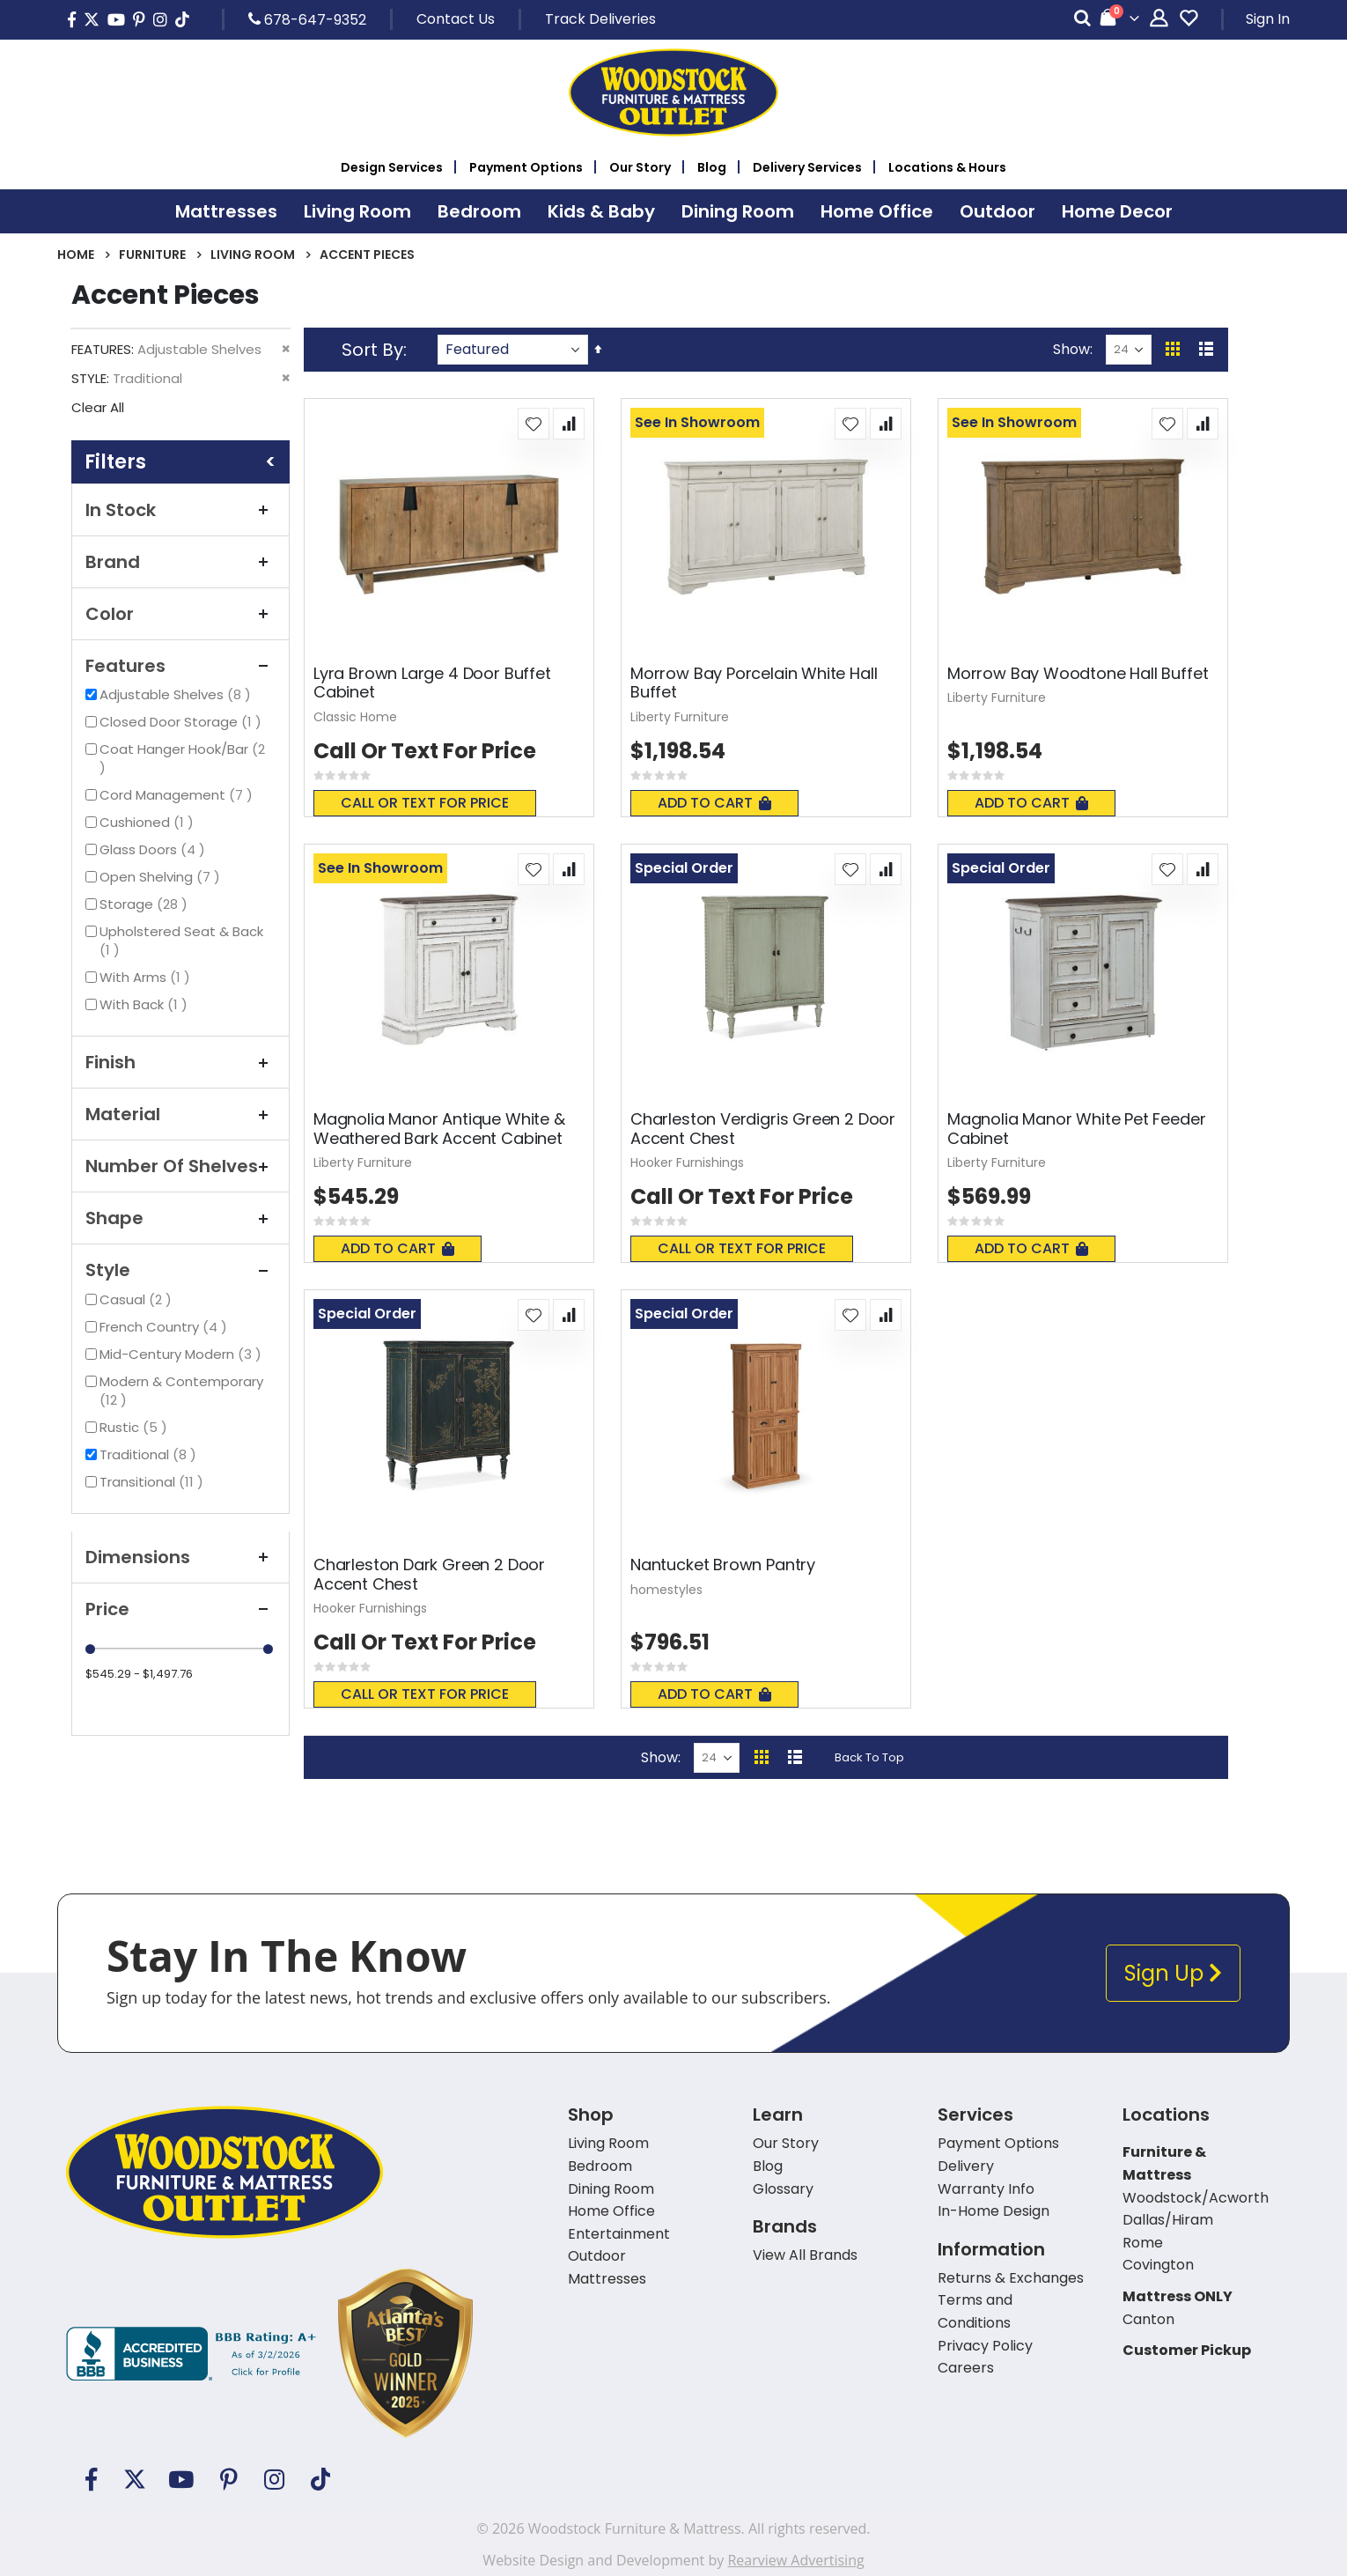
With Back (145, 1004)
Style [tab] (180, 1270)
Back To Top (869, 1757)
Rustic (135, 1427)
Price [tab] (180, 1609)
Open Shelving (161, 876)
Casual (137, 1299)
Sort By (372, 349)
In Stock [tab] (180, 510)
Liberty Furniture (679, 717)
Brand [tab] (180, 562)
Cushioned (148, 822)
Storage (145, 904)
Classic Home (355, 717)
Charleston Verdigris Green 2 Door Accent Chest (762, 1129)
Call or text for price (425, 803)
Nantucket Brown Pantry (722, 1565)
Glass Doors (154, 849)
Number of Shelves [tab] (180, 1166)
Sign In (1268, 19)
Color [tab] (180, 614)
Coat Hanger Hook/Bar (182, 758)
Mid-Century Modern (182, 1354)
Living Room (252, 254)
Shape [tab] (180, 1218)
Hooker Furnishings (687, 1162)
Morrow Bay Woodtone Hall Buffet (1077, 673)
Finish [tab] (180, 1062)
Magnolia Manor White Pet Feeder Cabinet (1076, 1129)
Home (75, 254)
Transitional (153, 1482)
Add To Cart (714, 803)
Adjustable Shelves (177, 694)
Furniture (152, 254)
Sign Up (1173, 1973)
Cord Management (178, 795)
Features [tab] (180, 665)
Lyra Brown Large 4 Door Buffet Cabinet (432, 683)
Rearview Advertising (795, 2560)
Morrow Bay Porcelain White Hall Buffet (753, 683)
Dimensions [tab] (180, 1557)
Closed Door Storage (182, 721)
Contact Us (455, 19)
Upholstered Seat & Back (181, 940)
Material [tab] (180, 1114)
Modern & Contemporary (181, 1390)
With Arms (147, 977)
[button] (533, 423)
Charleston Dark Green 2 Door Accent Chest (429, 1574)
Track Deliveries (600, 19)
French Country (165, 1327)
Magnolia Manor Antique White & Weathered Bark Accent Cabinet (439, 1129)
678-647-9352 (307, 19)
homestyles (666, 1589)
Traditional (150, 1454)
